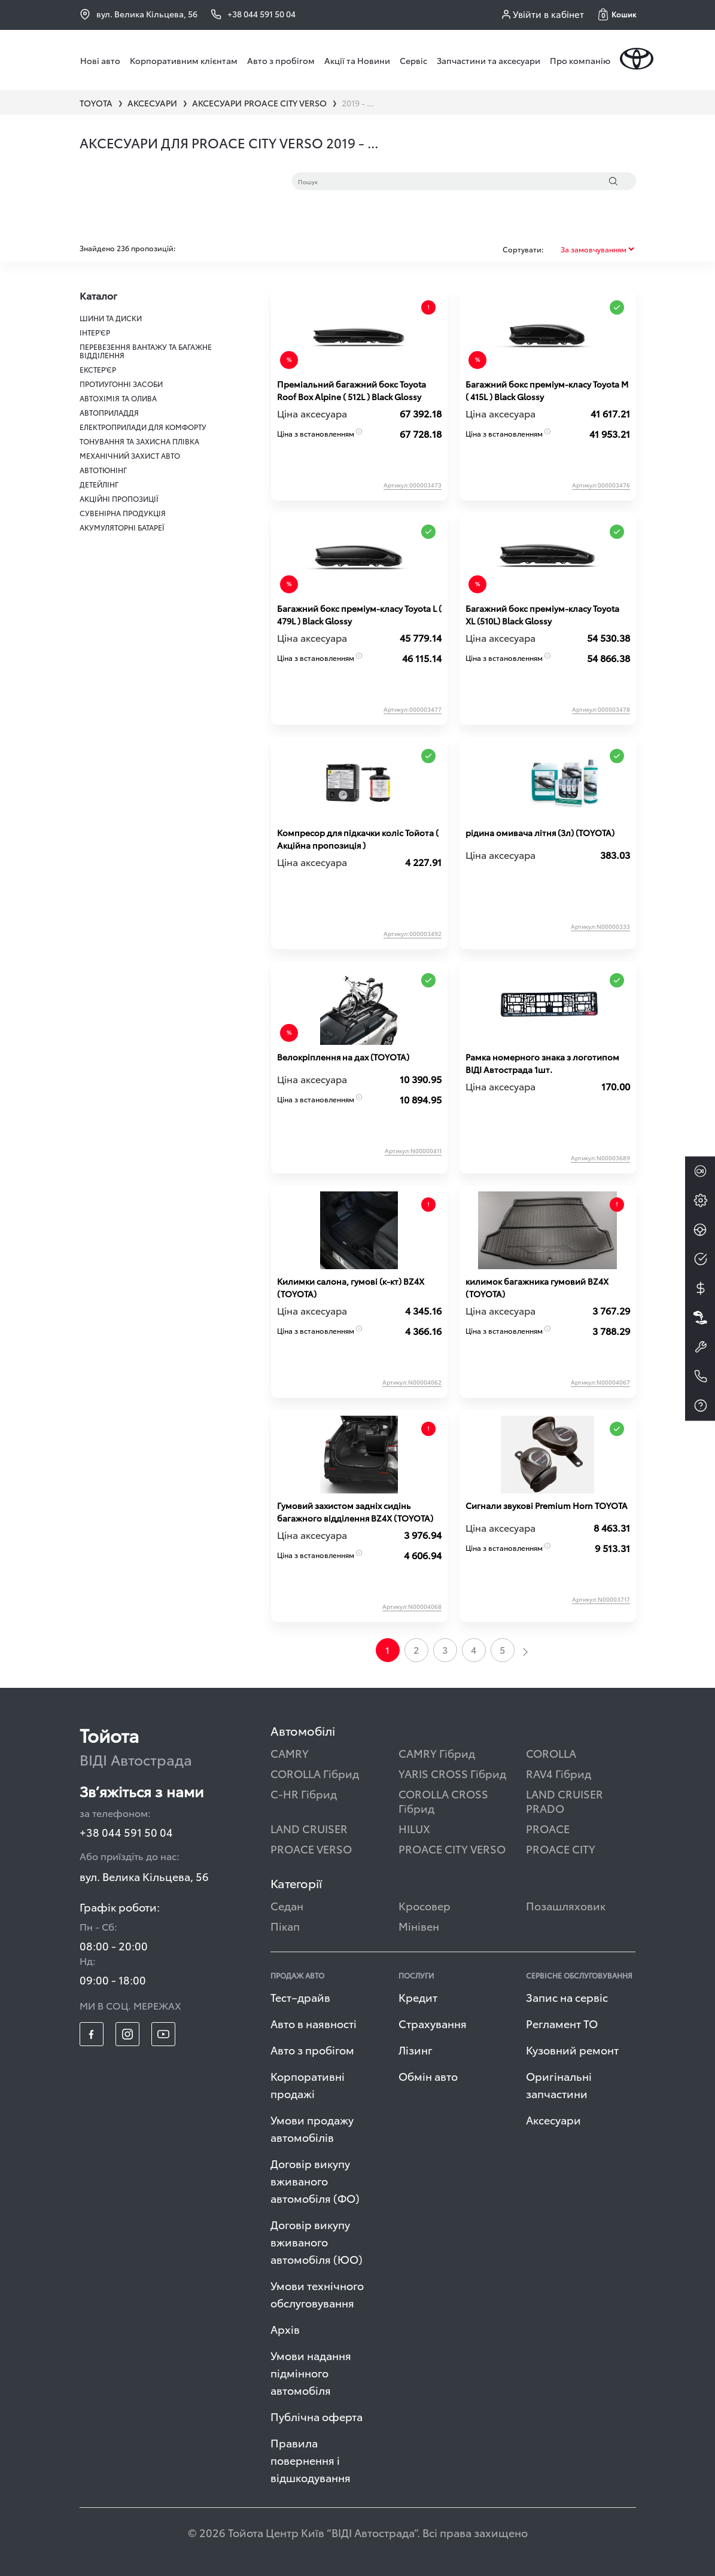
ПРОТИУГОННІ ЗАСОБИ (121, 384)
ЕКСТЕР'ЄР (98, 369)
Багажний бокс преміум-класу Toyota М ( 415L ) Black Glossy (546, 390)
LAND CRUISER (309, 1828)
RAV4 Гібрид (558, 1773)
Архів (285, 2328)
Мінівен (418, 1925)
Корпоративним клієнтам (184, 60)
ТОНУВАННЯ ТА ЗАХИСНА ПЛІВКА (139, 441)
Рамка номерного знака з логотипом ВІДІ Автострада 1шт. (542, 1063)
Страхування (432, 2023)
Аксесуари (553, 2119)
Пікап (285, 1925)
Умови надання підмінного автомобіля (310, 2372)
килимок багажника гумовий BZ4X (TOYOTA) (536, 1287)
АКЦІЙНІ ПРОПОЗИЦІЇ (119, 498)
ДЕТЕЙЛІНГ (99, 484)
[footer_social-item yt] (163, 2034)
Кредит (417, 1996)
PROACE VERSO (311, 1848)
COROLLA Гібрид (314, 1773)
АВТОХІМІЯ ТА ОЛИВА (118, 398)
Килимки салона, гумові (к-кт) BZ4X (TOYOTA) (350, 1287)
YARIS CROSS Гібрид (452, 1773)
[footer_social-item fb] (92, 2034)
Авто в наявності (313, 2023)
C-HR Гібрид (303, 1793)
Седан (286, 1905)
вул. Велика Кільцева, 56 (138, 14)
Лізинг (415, 2049)
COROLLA (551, 1752)
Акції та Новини (357, 60)
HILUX (414, 1828)
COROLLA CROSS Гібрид (443, 1800)
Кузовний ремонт (572, 2049)
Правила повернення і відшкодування (310, 2459)
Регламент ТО (562, 2023)
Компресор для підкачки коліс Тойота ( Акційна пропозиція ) (358, 839)
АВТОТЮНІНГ (103, 470)
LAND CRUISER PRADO (564, 1800)
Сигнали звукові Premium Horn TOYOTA (546, 1505)
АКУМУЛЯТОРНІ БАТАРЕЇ (122, 527)
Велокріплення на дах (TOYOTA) (343, 1057)
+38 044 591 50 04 (126, 1831)
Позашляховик (566, 1905)
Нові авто (100, 60)
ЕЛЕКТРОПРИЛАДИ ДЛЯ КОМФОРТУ (143, 427)
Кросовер (424, 1905)
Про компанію (580, 60)
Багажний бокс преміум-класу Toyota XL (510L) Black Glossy (542, 614)
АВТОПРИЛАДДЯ (109, 412)
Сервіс (413, 60)
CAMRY (289, 1752)
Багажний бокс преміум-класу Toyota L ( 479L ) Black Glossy (359, 614)
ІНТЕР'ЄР (95, 332)
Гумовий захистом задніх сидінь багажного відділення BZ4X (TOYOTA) (355, 1511)
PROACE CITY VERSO (452, 1848)
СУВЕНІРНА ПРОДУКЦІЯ (123, 513)
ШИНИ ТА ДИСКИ (111, 318)
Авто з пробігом (281, 60)
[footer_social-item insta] (127, 2034)
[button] (617, 14)
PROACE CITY (560, 1848)
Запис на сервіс (567, 1996)
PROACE (548, 1828)
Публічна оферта (316, 2416)
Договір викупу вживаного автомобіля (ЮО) (316, 2241)
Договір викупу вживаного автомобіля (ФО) (315, 2180)
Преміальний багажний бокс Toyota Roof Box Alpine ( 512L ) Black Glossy (351, 390)
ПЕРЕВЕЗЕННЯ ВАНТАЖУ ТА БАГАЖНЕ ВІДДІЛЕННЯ (146, 351)
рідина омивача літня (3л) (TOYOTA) (539, 833)
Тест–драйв (300, 1996)
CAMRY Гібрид (436, 1752)
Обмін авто (428, 2075)
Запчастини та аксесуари (488, 60)
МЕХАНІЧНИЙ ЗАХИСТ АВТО (130, 455)
